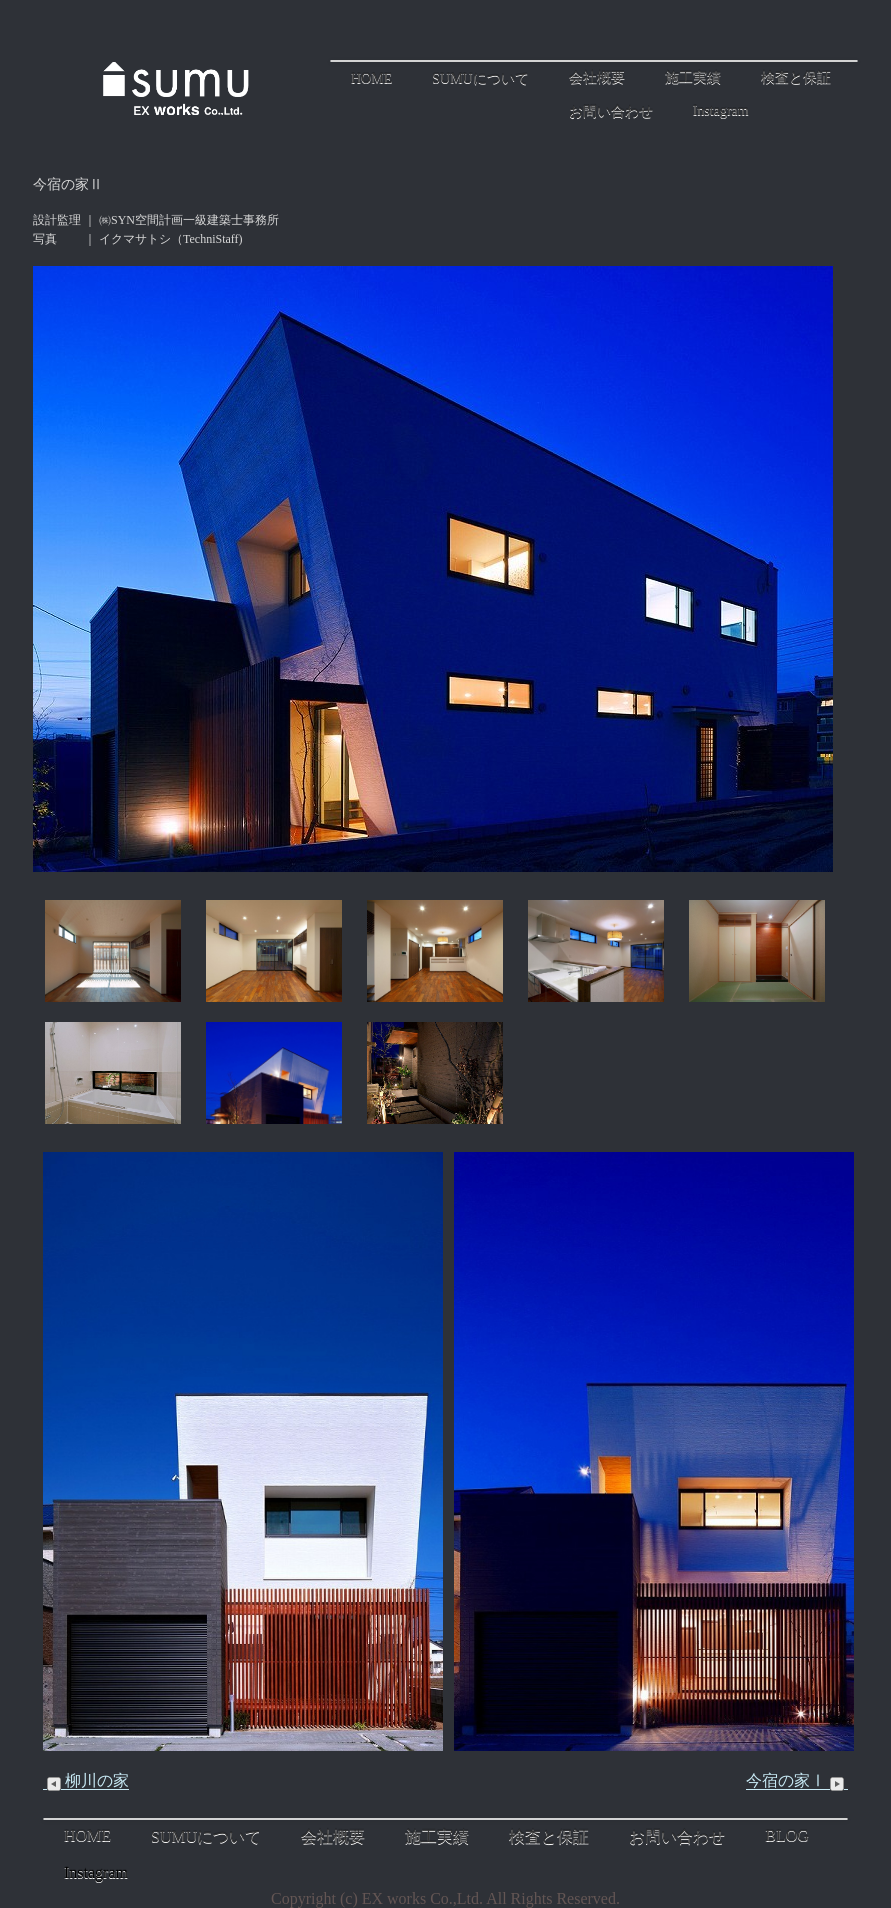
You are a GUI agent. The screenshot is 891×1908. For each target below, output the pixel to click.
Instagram (721, 110)
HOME (371, 78)
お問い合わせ (611, 111)
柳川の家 (86, 1781)
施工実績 (693, 77)
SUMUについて (480, 78)
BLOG (787, 1835)
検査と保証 (796, 77)
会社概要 (597, 77)
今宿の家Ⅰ (797, 1781)
